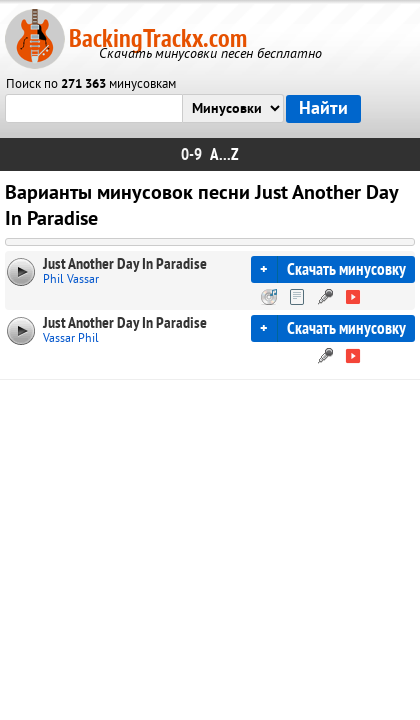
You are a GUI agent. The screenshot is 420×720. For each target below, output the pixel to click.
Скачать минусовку (346, 269)
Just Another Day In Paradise (125, 264)
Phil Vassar (71, 279)
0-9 (191, 154)
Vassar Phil (71, 338)
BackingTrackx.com (158, 38)
